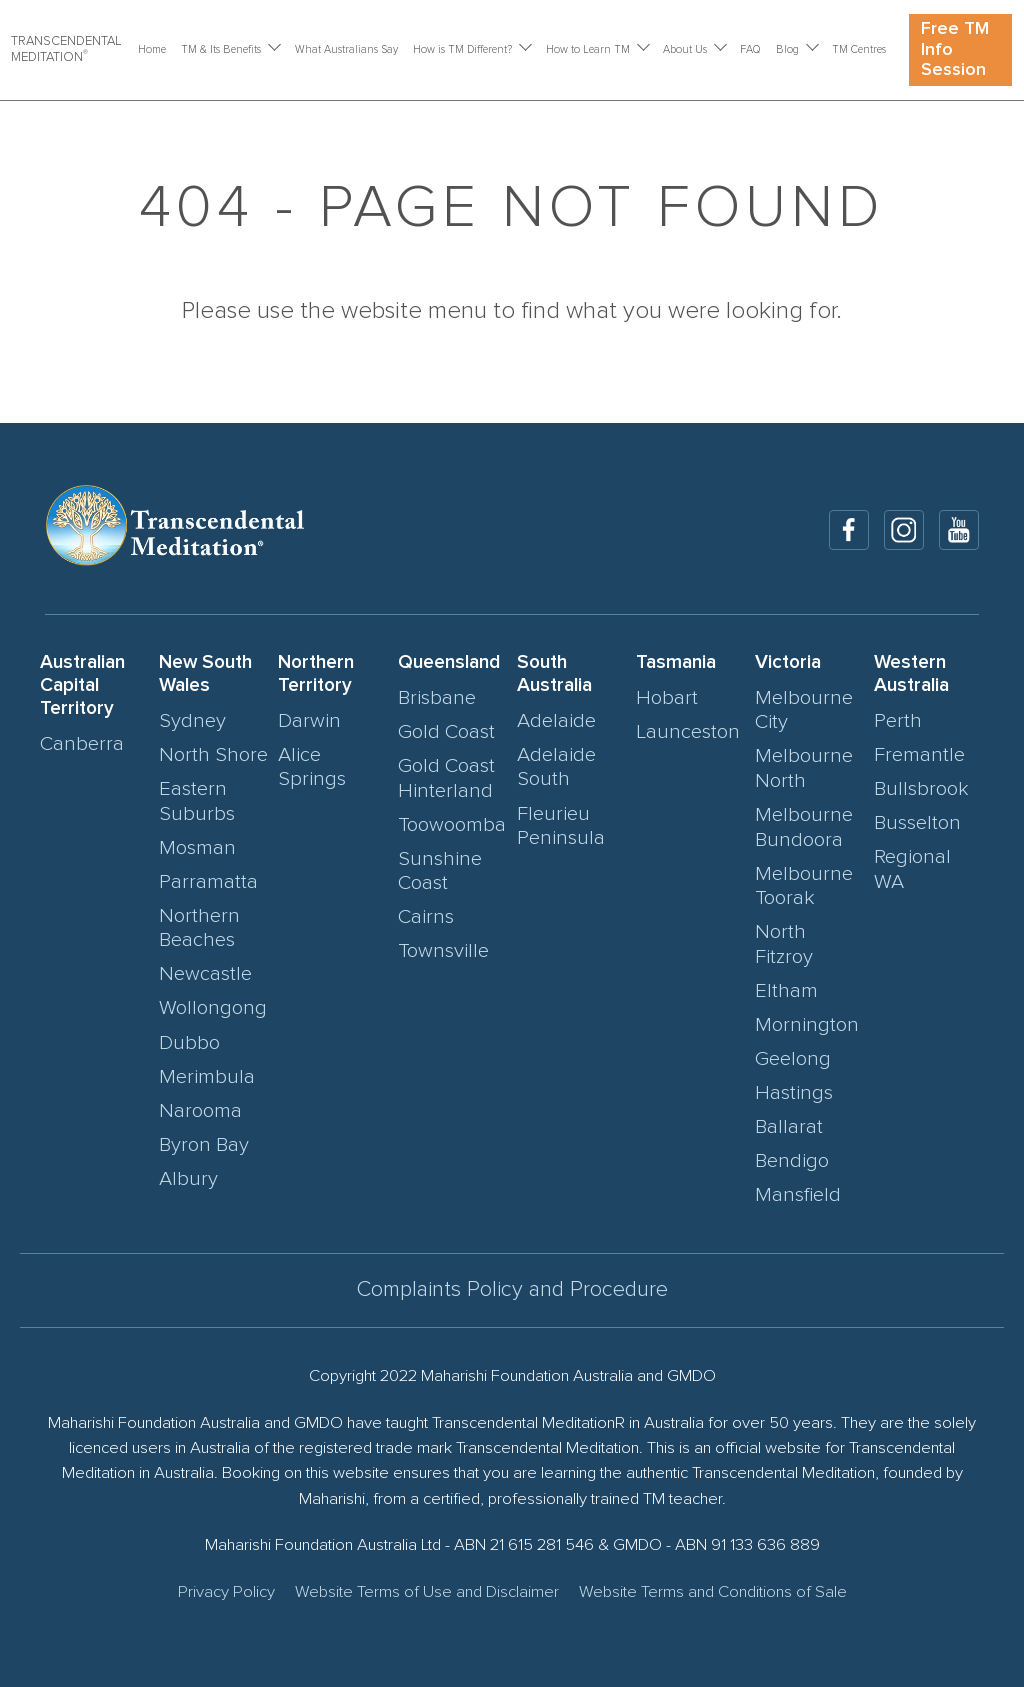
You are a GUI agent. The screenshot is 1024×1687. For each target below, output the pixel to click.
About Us (685, 49)
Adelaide (556, 721)
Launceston (688, 732)
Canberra (82, 744)
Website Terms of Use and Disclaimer (427, 1592)
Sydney (192, 721)
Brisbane (437, 698)
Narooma (200, 1111)
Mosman (197, 848)
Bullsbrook (921, 789)
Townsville (443, 951)
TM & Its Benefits (221, 49)
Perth (898, 721)
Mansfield (798, 1195)
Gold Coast (446, 732)
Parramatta (208, 882)
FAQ (750, 49)
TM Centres (859, 49)
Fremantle (919, 755)
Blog (787, 49)
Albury (188, 1179)
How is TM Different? (462, 49)
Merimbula (207, 1077)
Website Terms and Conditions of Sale (713, 1592)
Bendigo (792, 1161)
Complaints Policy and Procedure (512, 1290)
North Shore (213, 755)
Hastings (794, 1093)
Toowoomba (452, 825)
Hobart (667, 698)
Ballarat (789, 1127)
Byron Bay (204, 1145)
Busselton (917, 823)
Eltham (786, 991)
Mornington (807, 1025)
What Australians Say (346, 49)
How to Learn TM (588, 49)
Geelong (793, 1059)
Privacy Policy (226, 1592)
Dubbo (189, 1043)
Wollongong (213, 1008)
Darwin (309, 721)
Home (152, 49)
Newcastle (205, 974)
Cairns (426, 917)
